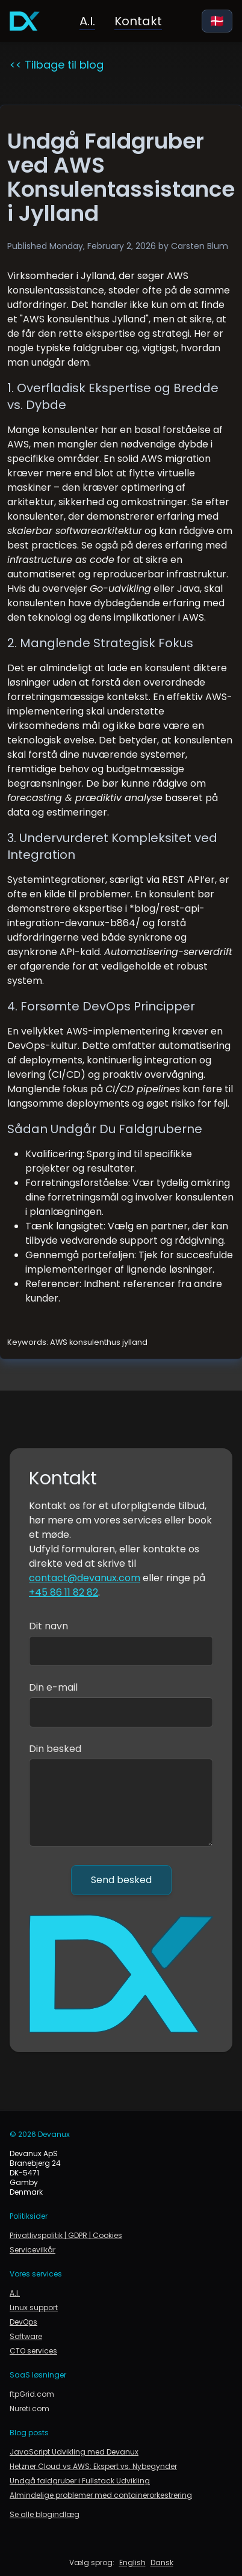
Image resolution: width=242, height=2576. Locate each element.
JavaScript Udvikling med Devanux (74, 2452)
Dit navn (48, 1626)
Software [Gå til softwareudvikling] (26, 2336)
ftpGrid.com (32, 2394)
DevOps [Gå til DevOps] (23, 2322)
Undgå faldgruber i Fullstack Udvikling (80, 2481)
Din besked (55, 1749)
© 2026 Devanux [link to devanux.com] (40, 2134)
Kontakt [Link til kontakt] (138, 21)
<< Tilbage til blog (57, 64)
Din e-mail (53, 1687)
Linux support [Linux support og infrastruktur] (34, 2308)
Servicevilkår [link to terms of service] (32, 2250)
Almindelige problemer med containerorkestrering (101, 2495)
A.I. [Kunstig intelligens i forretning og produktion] (87, 21)
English (132, 2563)
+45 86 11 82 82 (63, 1592)
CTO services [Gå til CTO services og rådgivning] (33, 2351)
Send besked (121, 1880)
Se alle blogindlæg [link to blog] (44, 2514)
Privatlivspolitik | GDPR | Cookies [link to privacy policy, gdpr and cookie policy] (66, 2235)
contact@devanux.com (84, 1578)
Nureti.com (29, 2409)
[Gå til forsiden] (25, 21)
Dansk (161, 2563)
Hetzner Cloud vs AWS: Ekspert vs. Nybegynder (93, 2466)
